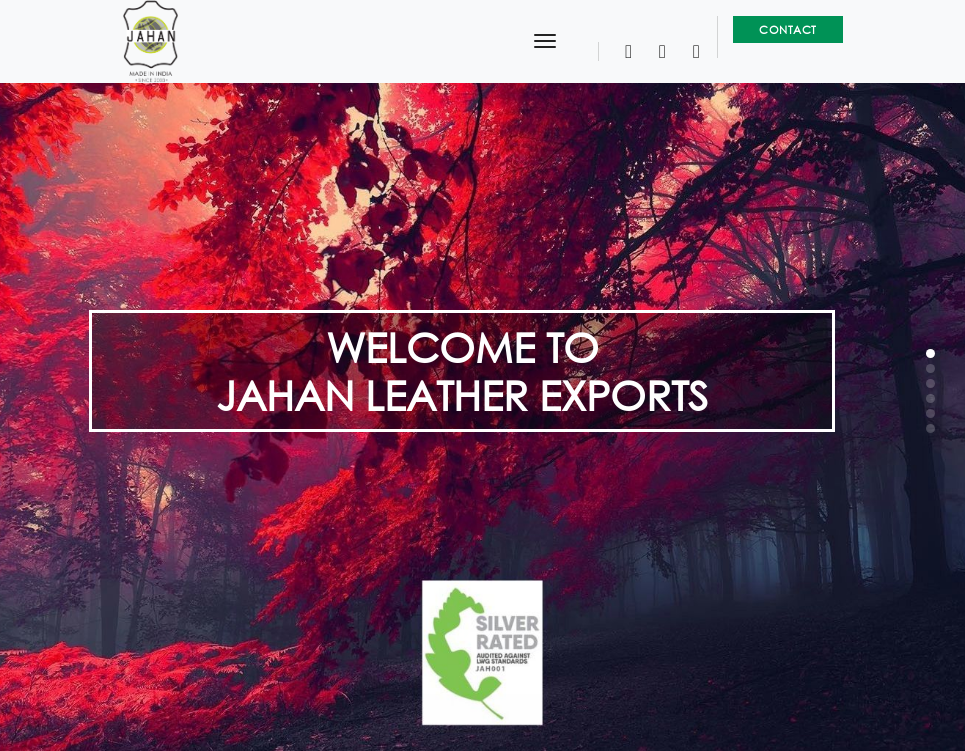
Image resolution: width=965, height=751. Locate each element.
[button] (930, 353)
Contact (788, 29)
